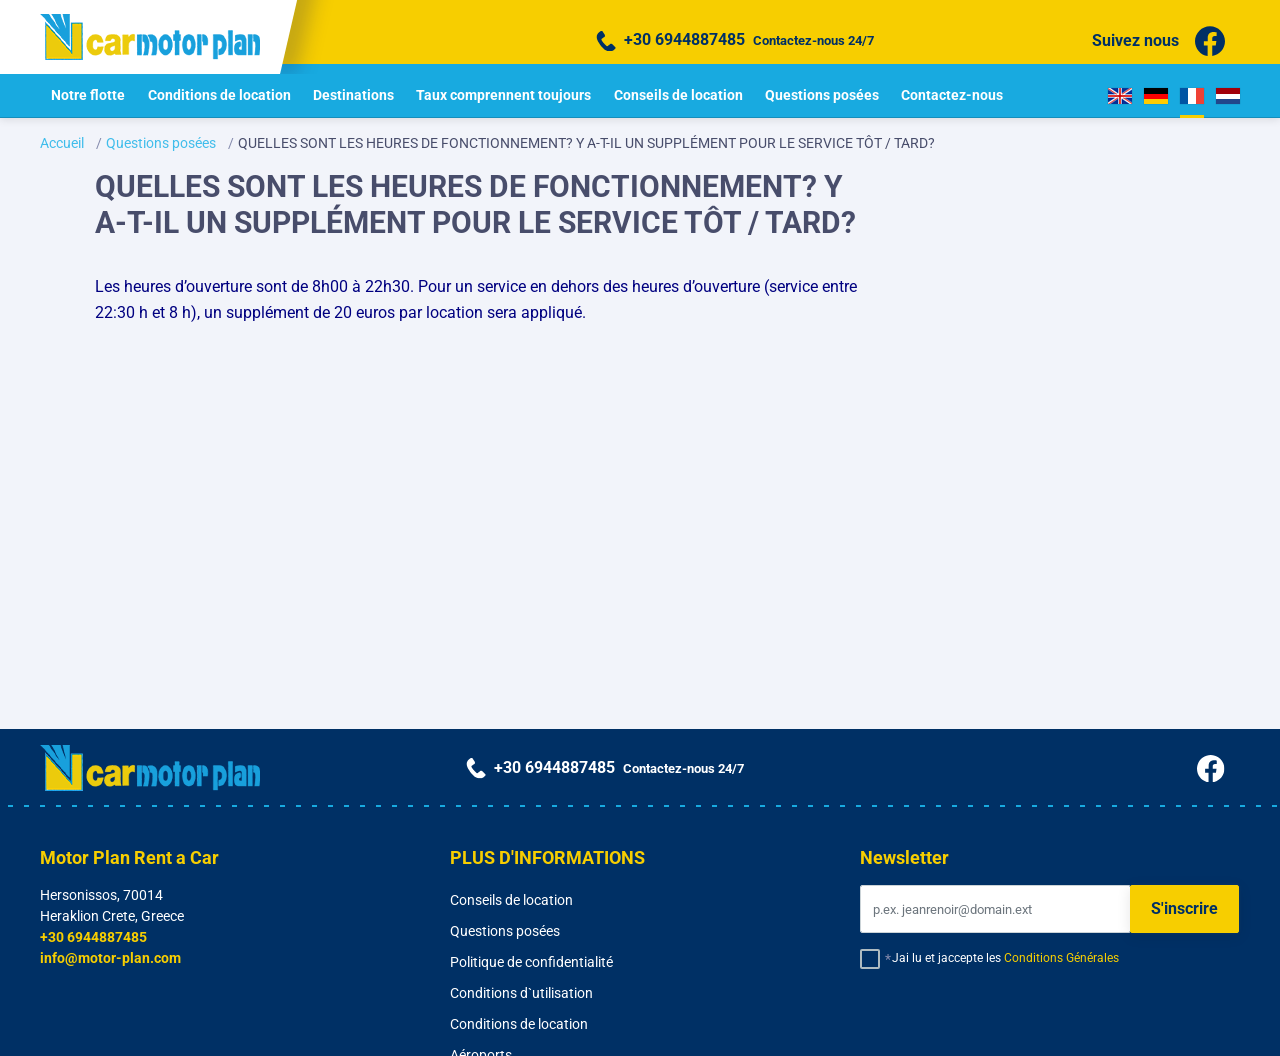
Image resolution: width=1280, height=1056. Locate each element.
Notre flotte (88, 95)
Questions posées (822, 95)
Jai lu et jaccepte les (1005, 958)
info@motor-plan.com (110, 958)
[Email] (995, 909)
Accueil (62, 143)
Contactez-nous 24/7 (735, 40)
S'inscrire (1184, 908)
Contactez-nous (952, 95)
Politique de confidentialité (531, 962)
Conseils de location (678, 95)
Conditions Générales (1061, 958)
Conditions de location (219, 95)
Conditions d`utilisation (521, 993)
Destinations (353, 95)
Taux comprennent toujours (503, 95)
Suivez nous (1158, 41)
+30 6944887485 (93, 937)
